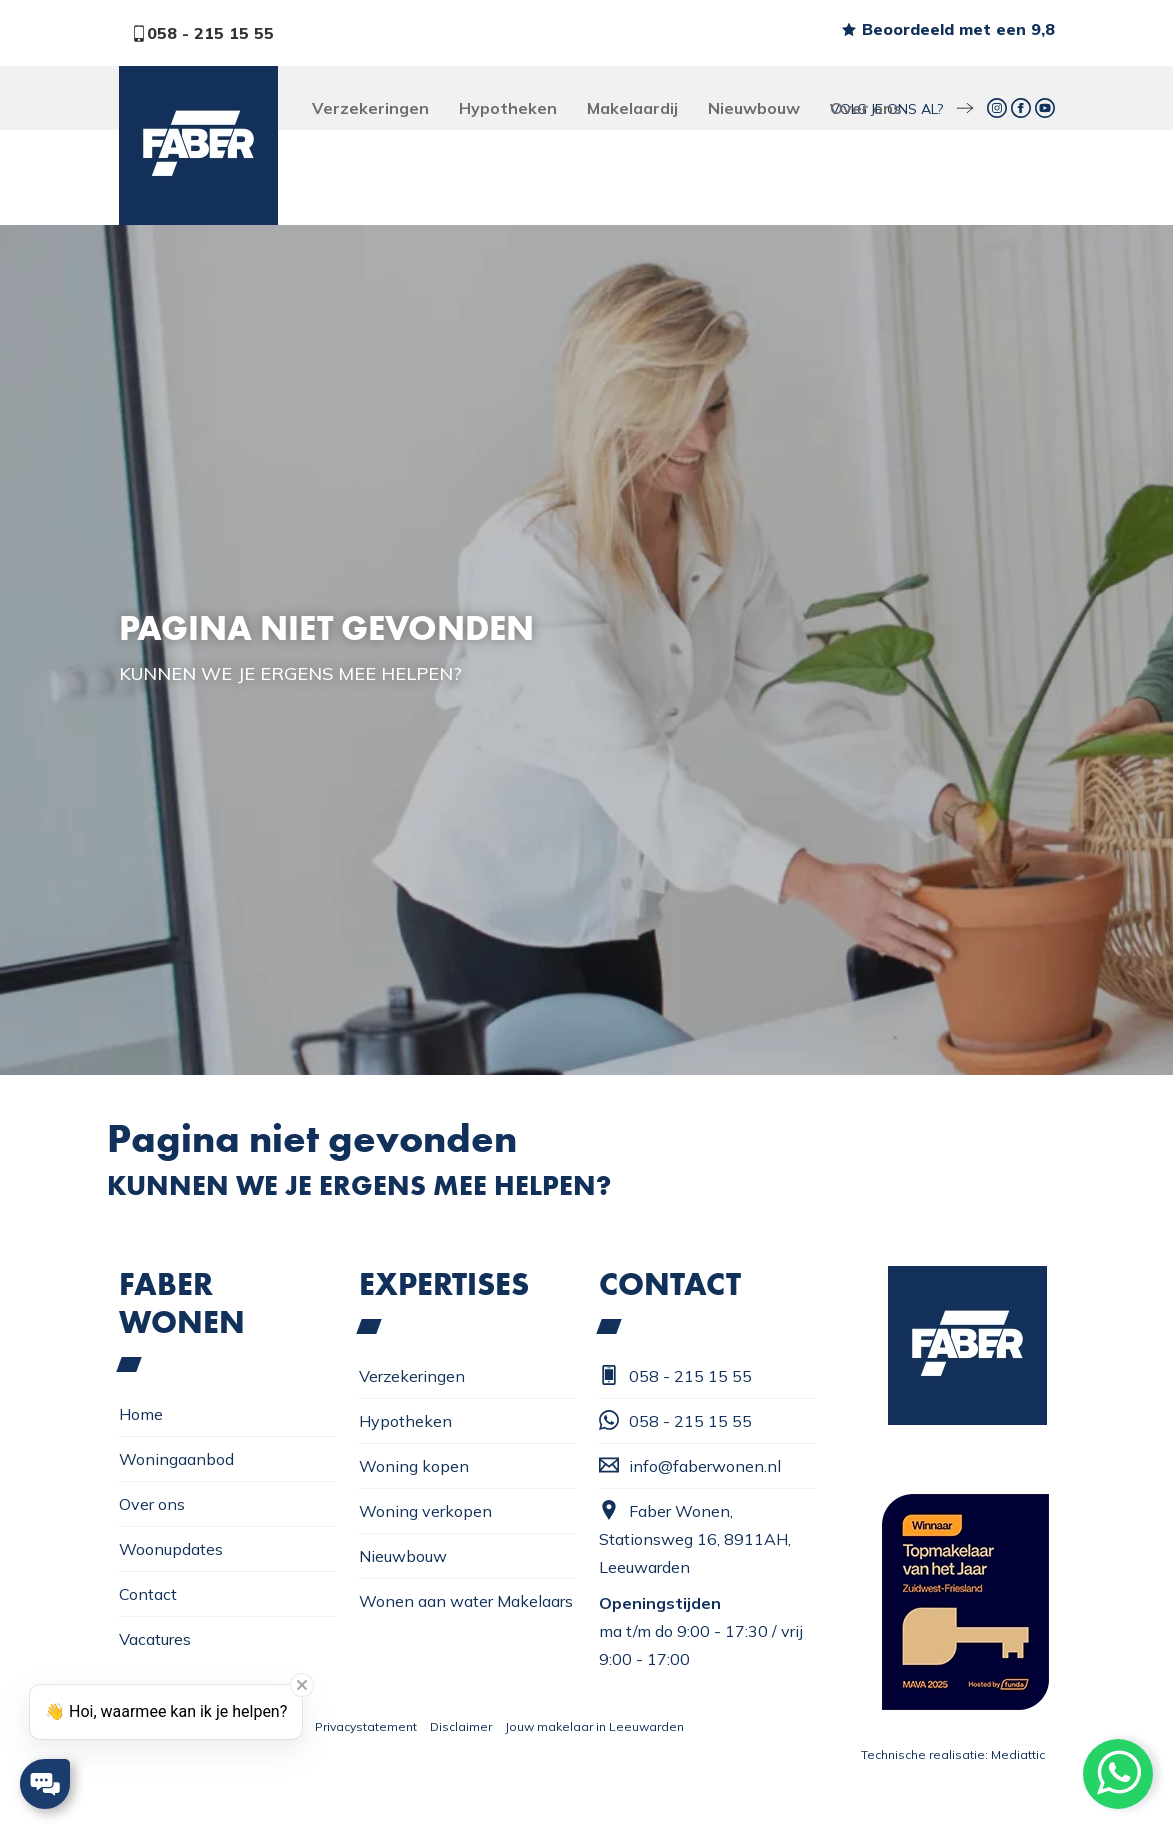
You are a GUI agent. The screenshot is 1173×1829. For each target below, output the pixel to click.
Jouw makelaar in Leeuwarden (594, 1726)
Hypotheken (508, 108)
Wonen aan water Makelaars (466, 1601)
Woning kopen (414, 1466)
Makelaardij (632, 108)
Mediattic (1018, 1754)
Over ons (866, 108)
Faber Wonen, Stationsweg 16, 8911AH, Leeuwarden (695, 1538)
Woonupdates (171, 1549)
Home (141, 1414)
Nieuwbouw (754, 108)
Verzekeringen (370, 108)
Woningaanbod (176, 1459)
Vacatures (155, 1639)
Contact (148, 1594)
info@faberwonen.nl (690, 1465)
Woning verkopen (425, 1511)
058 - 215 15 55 (202, 33)
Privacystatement (366, 1726)
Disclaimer (461, 1726)
